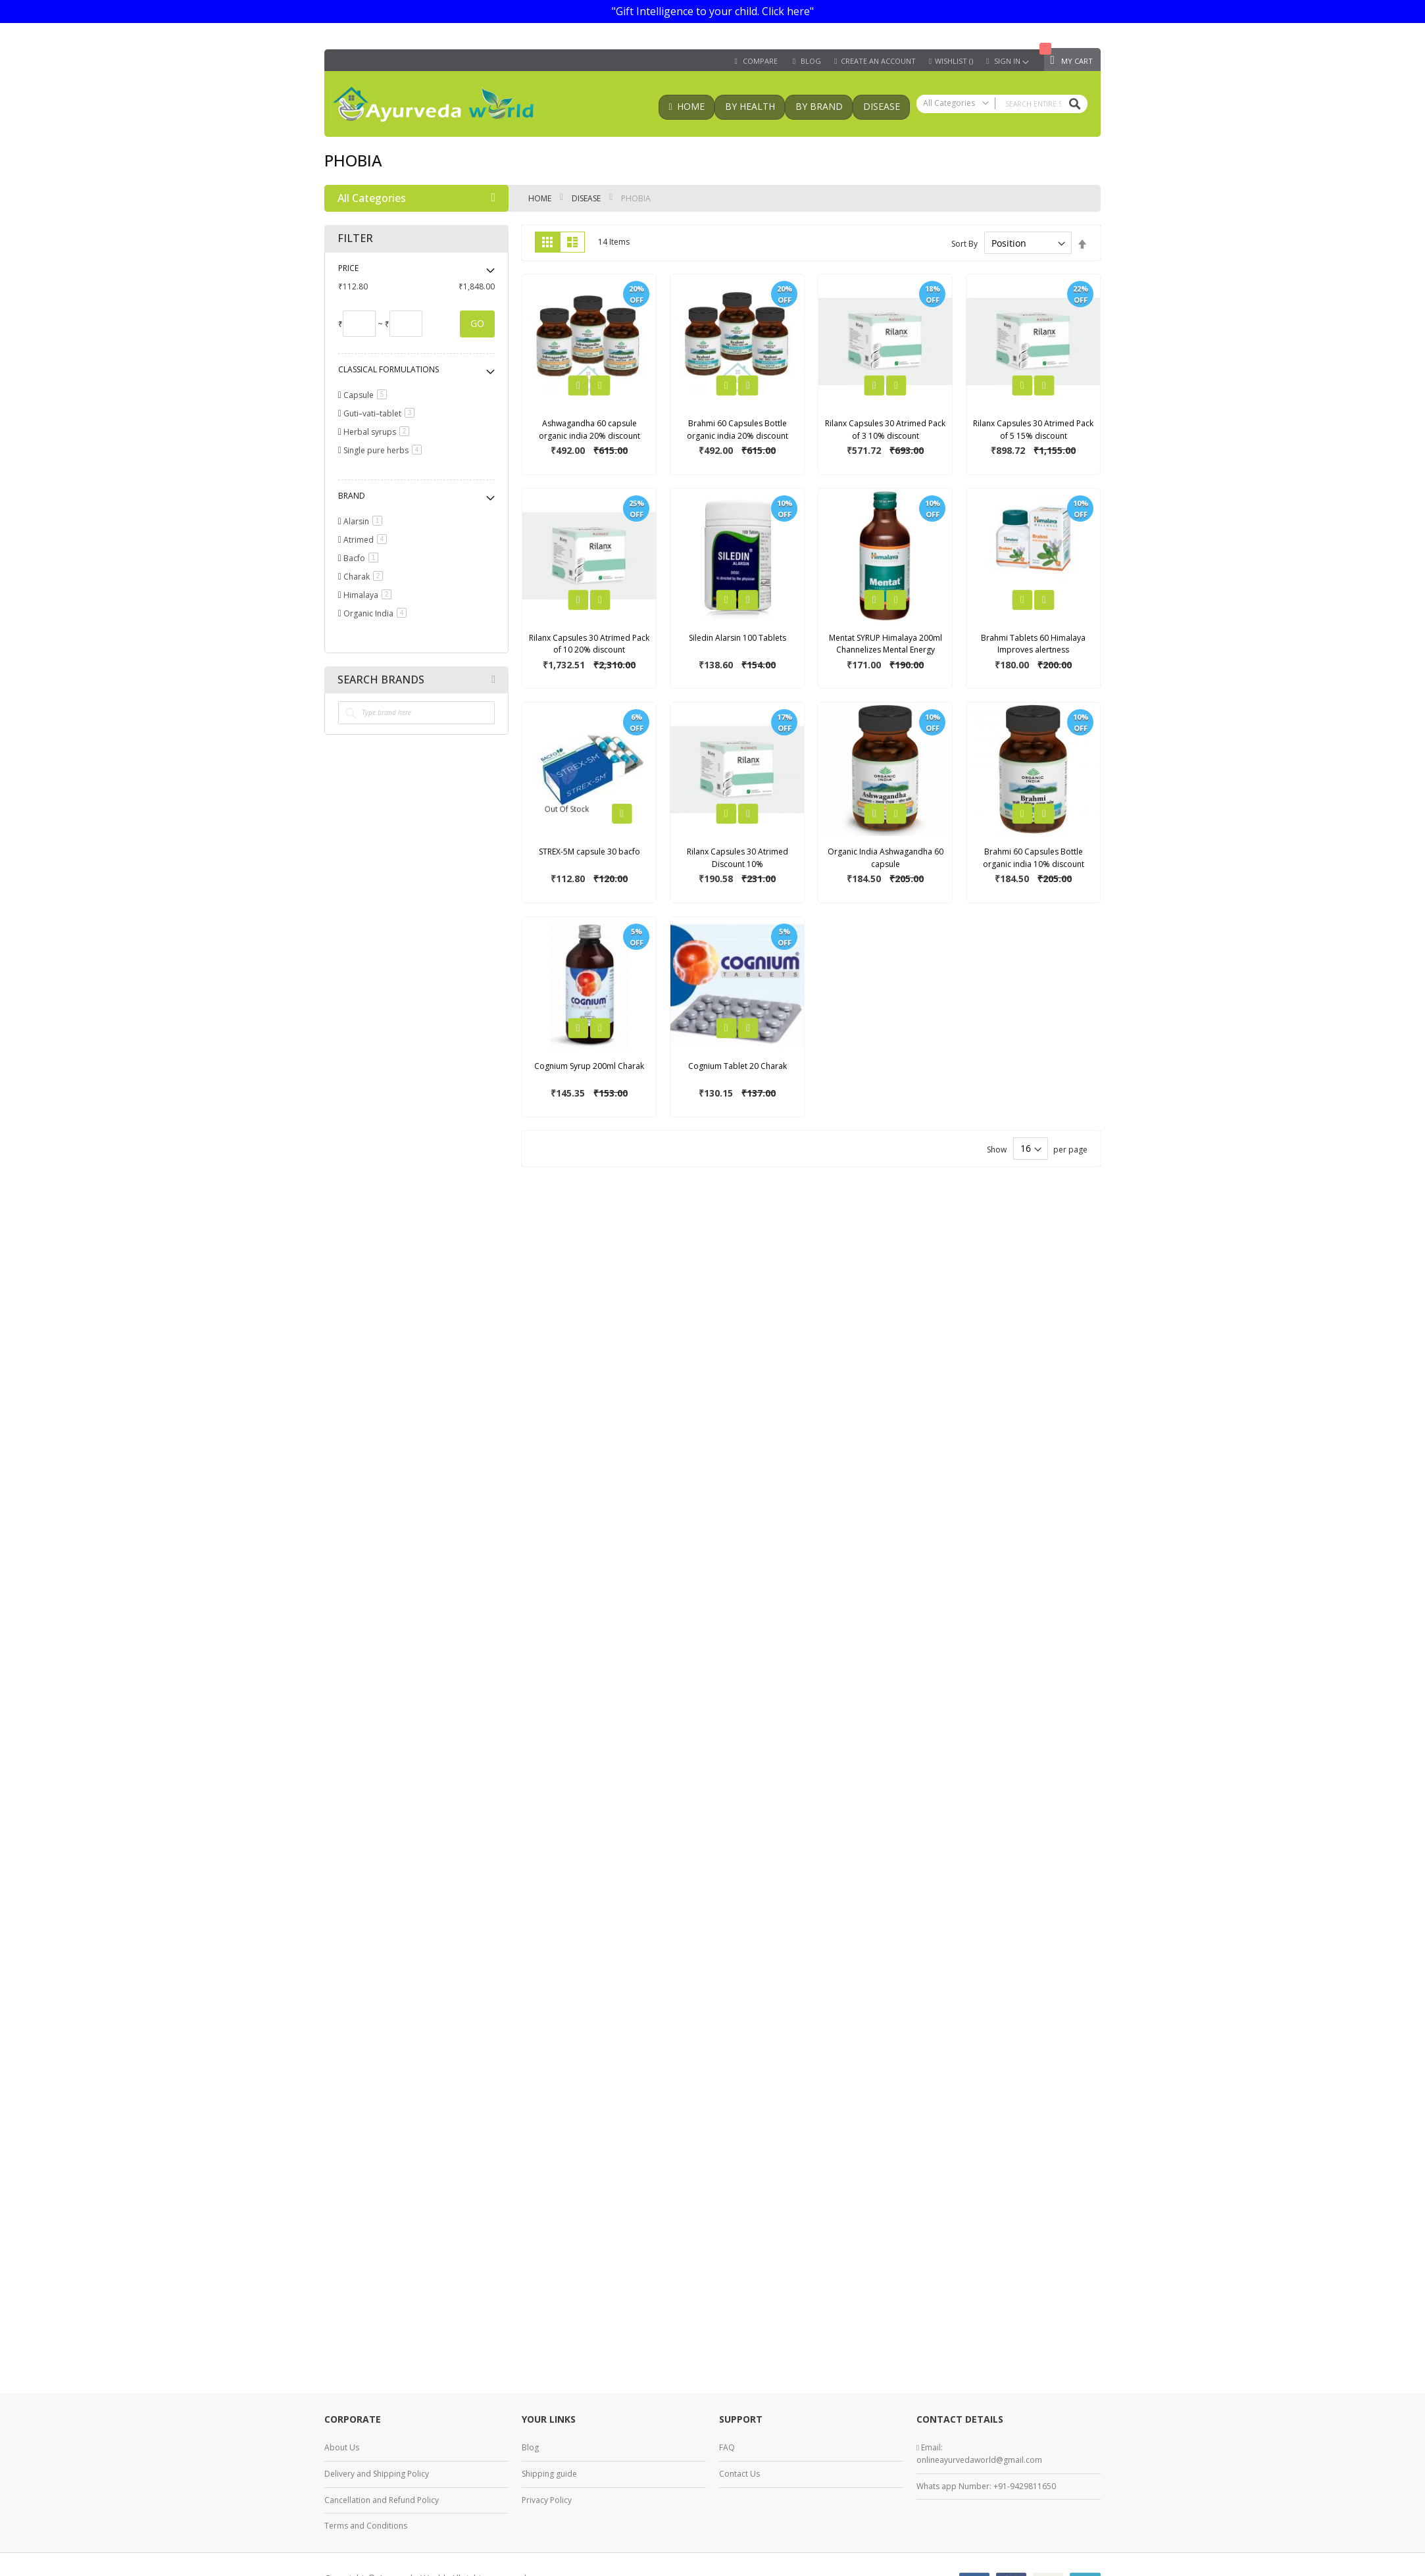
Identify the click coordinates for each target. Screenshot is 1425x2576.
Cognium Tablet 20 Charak (737, 1066)
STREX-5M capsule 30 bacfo (589, 851)
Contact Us (739, 2473)
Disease (587, 198)
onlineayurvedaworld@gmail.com (979, 2459)
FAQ (727, 2447)
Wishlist (954, 61)
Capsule (367, 395)
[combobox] (1002, 104)
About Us (341, 2447)
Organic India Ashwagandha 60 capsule (885, 858)
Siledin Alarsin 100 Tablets (737, 637)
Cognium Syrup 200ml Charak (589, 1066)
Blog (530, 2447)
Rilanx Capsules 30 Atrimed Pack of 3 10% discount (885, 429)
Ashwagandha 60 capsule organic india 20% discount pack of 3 (589, 435)
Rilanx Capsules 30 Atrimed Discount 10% (737, 858)
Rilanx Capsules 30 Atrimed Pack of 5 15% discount (1033, 429)
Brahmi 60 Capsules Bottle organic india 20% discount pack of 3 (737, 435)
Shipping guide (549, 2473)
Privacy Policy (547, 2500)
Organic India (377, 613)
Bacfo (363, 558)
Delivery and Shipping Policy (376, 2473)
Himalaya (369, 595)
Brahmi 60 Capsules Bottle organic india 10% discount (1033, 858)
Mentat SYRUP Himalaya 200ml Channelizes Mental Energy (885, 644)
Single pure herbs (384, 450)
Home (540, 198)
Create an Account (878, 61)
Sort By (964, 243)
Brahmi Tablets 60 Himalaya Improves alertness (1033, 644)
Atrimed (367, 539)
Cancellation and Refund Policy (381, 2500)
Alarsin (365, 521)
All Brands (493, 679)
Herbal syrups (378, 431)
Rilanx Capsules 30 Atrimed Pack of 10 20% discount (589, 644)
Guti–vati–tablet (381, 413)
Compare (760, 61)
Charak (365, 576)
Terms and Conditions (365, 2525)
